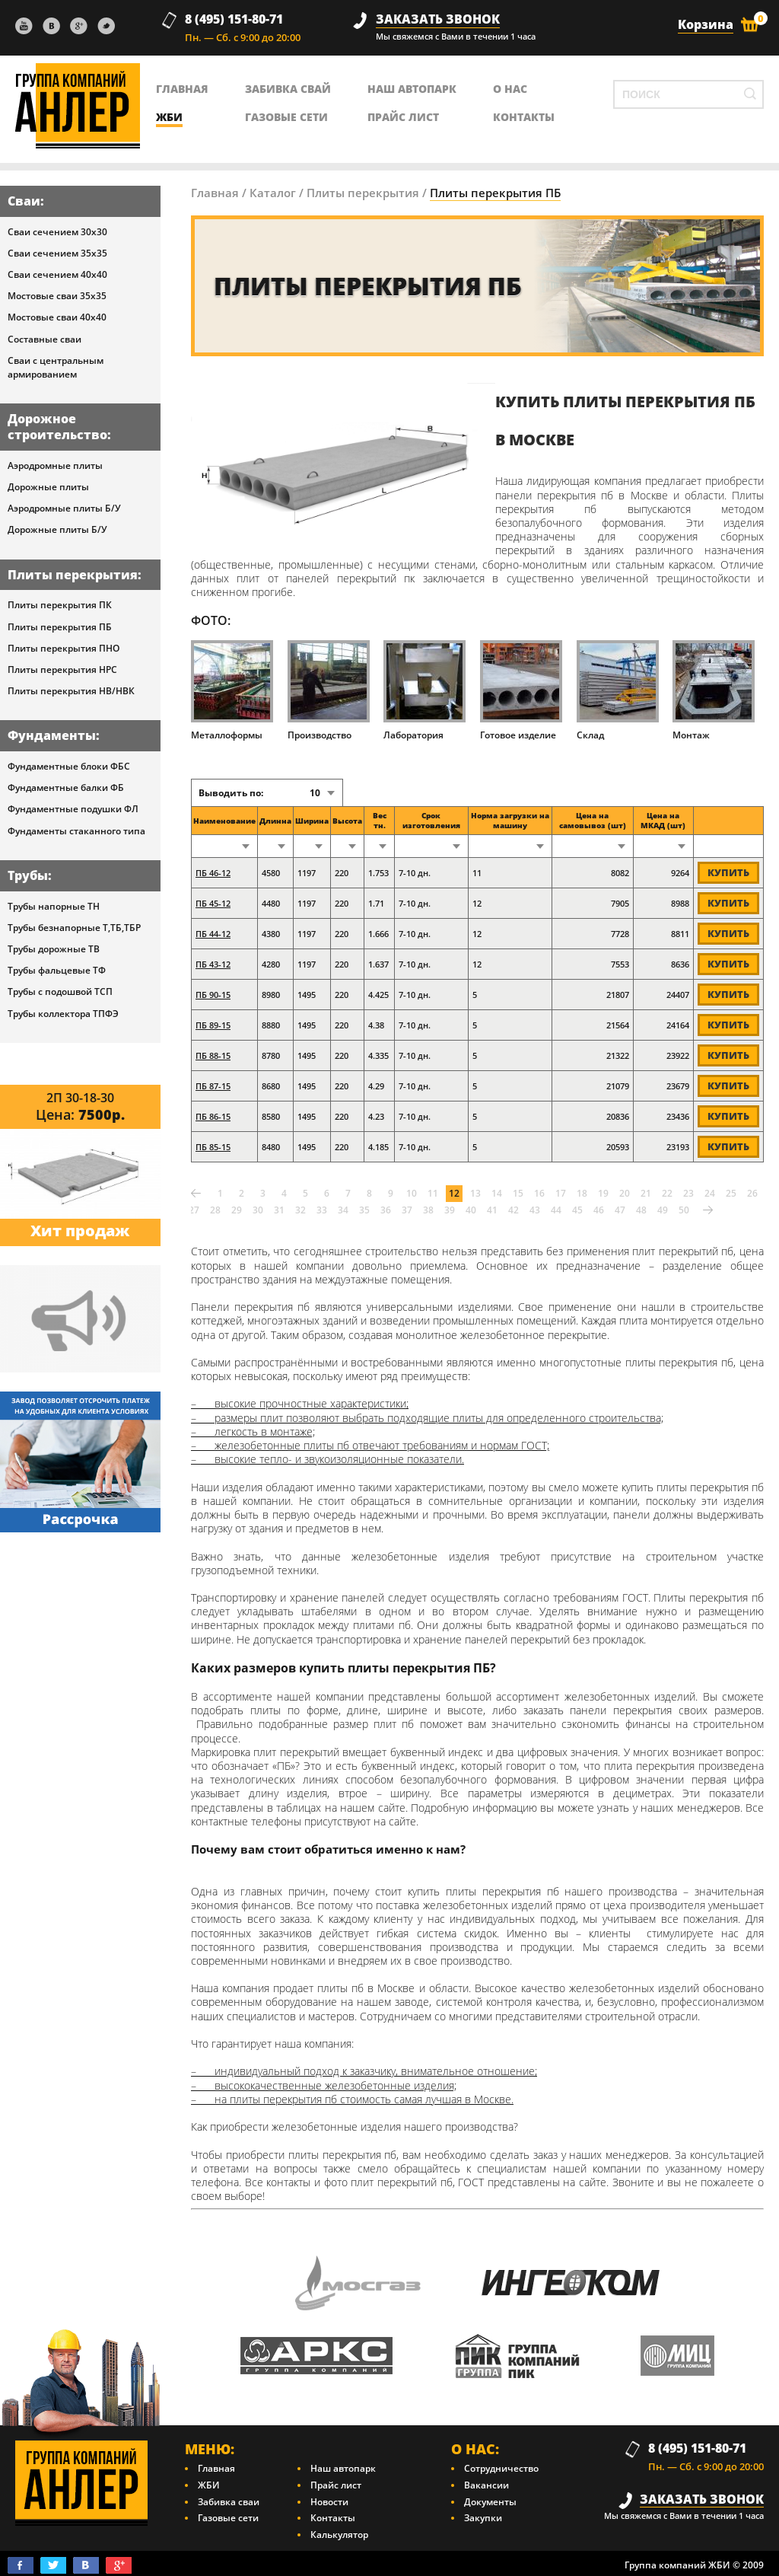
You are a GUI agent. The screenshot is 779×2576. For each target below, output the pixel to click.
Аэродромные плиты (55, 465)
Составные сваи (44, 339)
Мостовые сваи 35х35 (57, 295)
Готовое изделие (521, 690)
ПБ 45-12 (213, 903)
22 (667, 1193)
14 (496, 1193)
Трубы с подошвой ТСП (60, 991)
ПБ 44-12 (213, 933)
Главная (215, 192)
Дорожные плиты (48, 486)
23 (688, 1193)
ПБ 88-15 (213, 1055)
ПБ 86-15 (213, 1116)
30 (258, 1210)
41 (492, 1210)
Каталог (273, 192)
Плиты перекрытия (73, 574)
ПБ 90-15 (213, 994)
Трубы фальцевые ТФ (57, 970)
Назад (196, 1193)
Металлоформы (232, 690)
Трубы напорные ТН (54, 906)
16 (539, 1193)
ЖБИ (169, 117)
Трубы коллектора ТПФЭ (63, 1013)
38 (428, 1210)
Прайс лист (403, 117)
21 (646, 1193)
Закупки (483, 2517)
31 (279, 1210)
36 (385, 1210)
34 (343, 1210)
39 (449, 1210)
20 (624, 1193)
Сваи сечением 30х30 (57, 231)
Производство (329, 690)
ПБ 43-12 (213, 964)
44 (556, 1210)
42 (513, 1210)
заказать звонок (438, 19)
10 (411, 1193)
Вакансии (486, 2485)
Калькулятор (339, 2534)
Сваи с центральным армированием (55, 367)
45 (577, 1210)
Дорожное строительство (57, 426)
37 (407, 1210)
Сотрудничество (501, 2468)
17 (560, 1193)
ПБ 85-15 (213, 1147)
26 (752, 1193)
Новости (329, 2501)
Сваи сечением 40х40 (57, 274)
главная (182, 89)
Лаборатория (424, 690)
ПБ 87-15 (213, 1086)
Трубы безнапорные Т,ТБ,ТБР (74, 927)
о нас (510, 89)
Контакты (332, 2517)
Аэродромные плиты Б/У (64, 508)
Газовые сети (286, 117)
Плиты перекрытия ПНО (63, 648)
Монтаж (713, 690)
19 (603, 1193)
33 (321, 1210)
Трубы (28, 875)
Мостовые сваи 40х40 (57, 317)
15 (518, 1193)
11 (433, 1193)
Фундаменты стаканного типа (76, 830)
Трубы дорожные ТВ (54, 948)
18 (582, 1193)
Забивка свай (288, 89)
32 (300, 1210)
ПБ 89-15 (213, 1025)
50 (684, 1210)
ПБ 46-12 (213, 872)
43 (534, 1210)
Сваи (24, 201)
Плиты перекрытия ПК (60, 604)
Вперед (707, 1210)
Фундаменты (52, 735)
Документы (490, 2501)
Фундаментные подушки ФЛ (73, 808)
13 (475, 1193)
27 (194, 1210)
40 (471, 1210)
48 (641, 1210)
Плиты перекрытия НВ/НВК (71, 690)
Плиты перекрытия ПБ (60, 626)
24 (709, 1193)
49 (662, 1210)
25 (731, 1193)
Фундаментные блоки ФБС (69, 766)
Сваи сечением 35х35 (57, 253)
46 (598, 1210)
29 (236, 1210)
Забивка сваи (228, 2501)
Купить (728, 872)
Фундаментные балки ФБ (66, 787)
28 (215, 1210)
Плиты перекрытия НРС (62, 669)
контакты (524, 117)
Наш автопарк (411, 89)
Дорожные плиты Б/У (57, 529)
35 (364, 1210)
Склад (618, 690)
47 (620, 1210)
